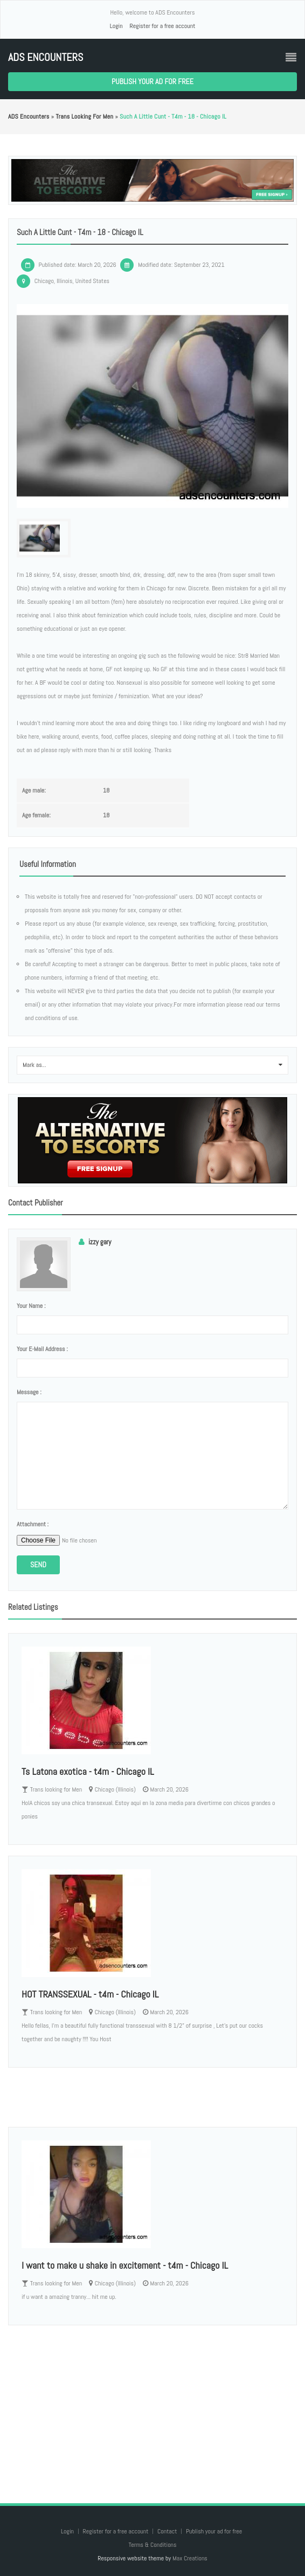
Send (38, 1564)
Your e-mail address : (42, 1349)
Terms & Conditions (152, 2544)
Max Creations (189, 2558)
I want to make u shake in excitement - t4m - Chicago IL (125, 2265)
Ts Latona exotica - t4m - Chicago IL (88, 1771)
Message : (29, 1392)
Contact (167, 2531)
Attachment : (32, 1524)
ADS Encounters (45, 57)
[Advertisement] (152, 2403)
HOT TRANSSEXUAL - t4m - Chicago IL (90, 1994)
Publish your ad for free (152, 81)
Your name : (31, 1305)
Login (116, 26)
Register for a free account (162, 26)
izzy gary (99, 1241)
